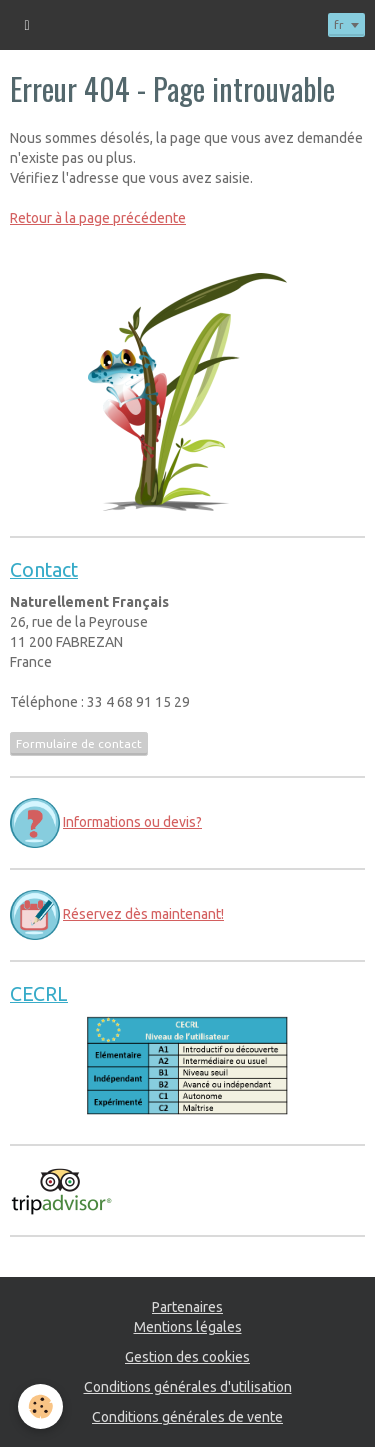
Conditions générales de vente (187, 1417)
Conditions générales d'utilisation (188, 1387)
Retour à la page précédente (98, 218)
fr (339, 24)
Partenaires (187, 1307)
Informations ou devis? (132, 822)
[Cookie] (40, 1406)
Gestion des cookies (187, 1357)
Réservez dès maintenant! (143, 914)
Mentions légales (188, 1327)
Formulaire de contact (79, 743)
